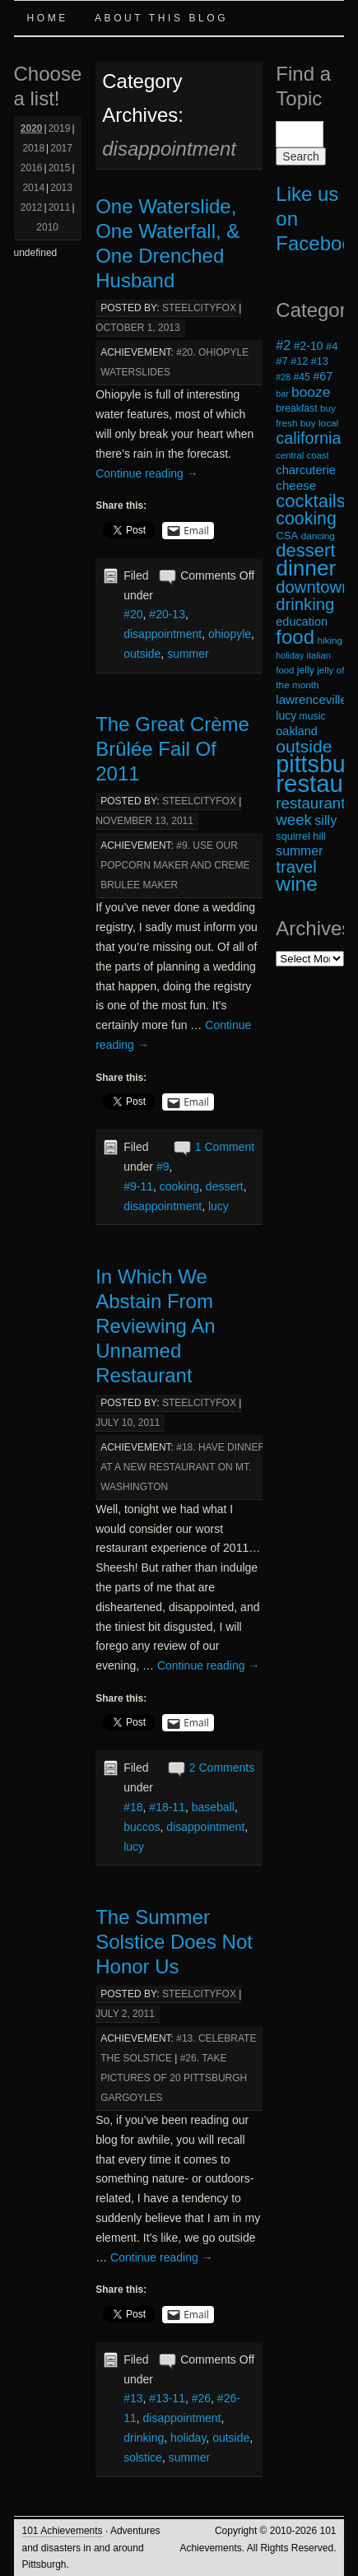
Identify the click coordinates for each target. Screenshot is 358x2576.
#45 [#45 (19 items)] (301, 377)
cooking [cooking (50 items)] (306, 519)
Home (47, 18)
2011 (60, 207)
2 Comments (221, 1767)
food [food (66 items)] (295, 637)
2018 (33, 148)
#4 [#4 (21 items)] (332, 346)
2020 (32, 128)
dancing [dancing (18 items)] (318, 535)
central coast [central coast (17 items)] (302, 455)
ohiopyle (229, 634)
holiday (188, 2437)
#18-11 (167, 1807)
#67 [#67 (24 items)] (322, 376)
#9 (163, 1166)
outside (141, 653)
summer (188, 653)
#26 (201, 2398)
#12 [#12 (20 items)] (299, 361)
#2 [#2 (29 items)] (283, 345)
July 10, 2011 (127, 1422)
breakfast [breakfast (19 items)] (296, 408)
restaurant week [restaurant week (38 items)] (310, 811)
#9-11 (138, 1186)
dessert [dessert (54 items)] (305, 550)
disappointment (162, 634)
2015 (60, 168)
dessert (225, 1186)
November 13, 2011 (144, 821)
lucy (218, 1206)
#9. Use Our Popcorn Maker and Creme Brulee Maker (174, 865)
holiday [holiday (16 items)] (290, 655)
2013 (61, 187)
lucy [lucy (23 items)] (286, 715)
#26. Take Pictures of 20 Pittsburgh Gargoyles (173, 2077)
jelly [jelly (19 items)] (305, 670)
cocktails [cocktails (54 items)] (310, 501)
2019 (60, 128)
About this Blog (161, 18)
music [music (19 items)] (313, 716)
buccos (141, 1826)
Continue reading (146, 473)
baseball (213, 1807)
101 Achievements (62, 2530)
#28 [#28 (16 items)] (283, 377)
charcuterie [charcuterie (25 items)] (306, 470)
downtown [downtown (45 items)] (313, 587)
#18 (132, 1807)
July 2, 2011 (125, 2013)
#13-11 (167, 2398)
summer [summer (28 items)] (299, 851)
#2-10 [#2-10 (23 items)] (308, 345)
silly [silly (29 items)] (325, 820)
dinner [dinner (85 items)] (306, 568)
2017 (61, 148)
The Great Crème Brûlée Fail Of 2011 (172, 749)
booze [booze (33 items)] (310, 392)
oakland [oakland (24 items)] (297, 731)
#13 (132, 2398)
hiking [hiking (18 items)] (329, 640)
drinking (143, 2437)
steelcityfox (199, 308)
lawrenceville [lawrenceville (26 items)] (311, 699)
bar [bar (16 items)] (282, 393)
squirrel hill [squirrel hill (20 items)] (301, 836)
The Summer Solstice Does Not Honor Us (174, 1941)
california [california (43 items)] (308, 438)
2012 (32, 207)
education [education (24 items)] (302, 621)
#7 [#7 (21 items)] (282, 361)
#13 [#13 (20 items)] (319, 361)
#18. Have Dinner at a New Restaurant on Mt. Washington (182, 1467)
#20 (132, 614)
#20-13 (167, 614)
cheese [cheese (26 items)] (296, 485)
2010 (47, 227)
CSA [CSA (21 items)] (287, 535)
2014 (33, 187)
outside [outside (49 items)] (304, 746)
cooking (179, 1186)
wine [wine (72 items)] (297, 884)
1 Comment (224, 1146)
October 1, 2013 (137, 327)
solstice (142, 2457)
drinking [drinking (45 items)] (305, 604)
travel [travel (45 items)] (296, 867)
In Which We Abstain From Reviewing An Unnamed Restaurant (155, 1325)
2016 (32, 168)
